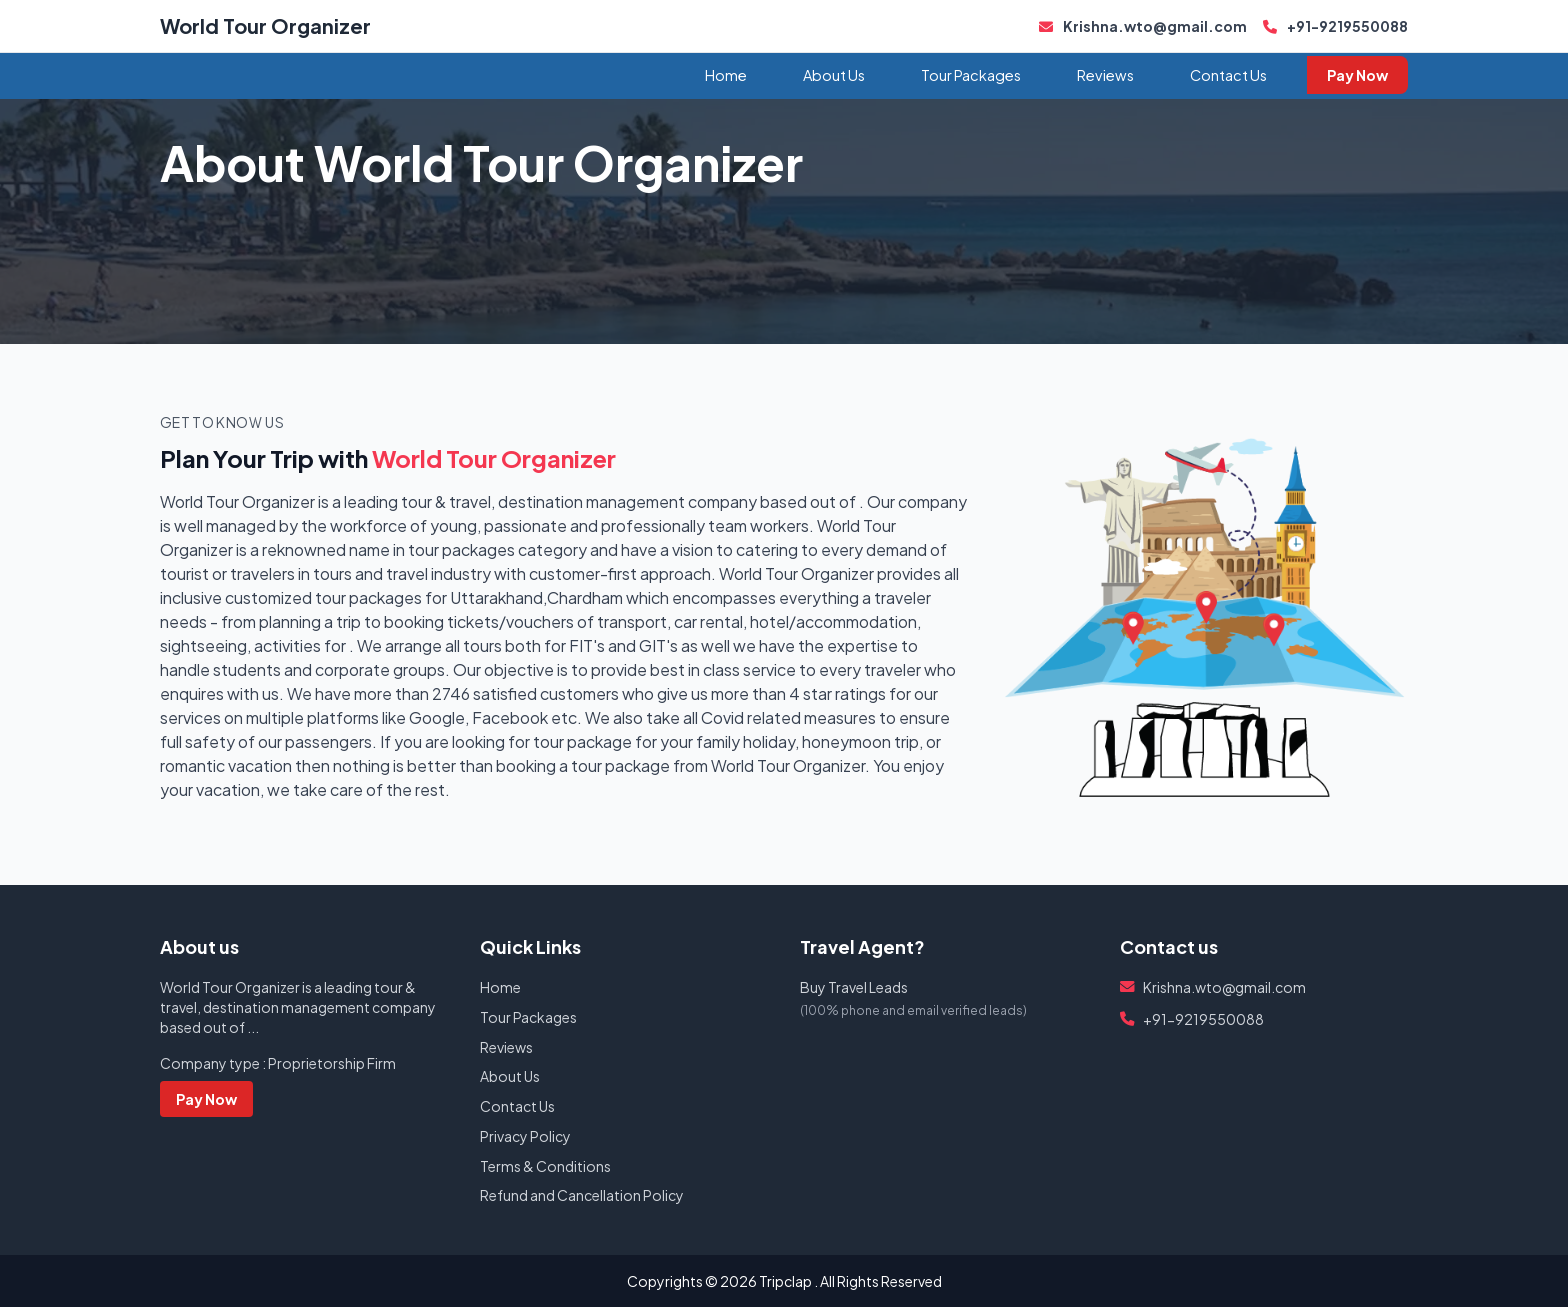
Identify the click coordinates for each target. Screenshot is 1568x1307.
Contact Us (1228, 75)
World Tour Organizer (265, 25)
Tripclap (785, 1281)
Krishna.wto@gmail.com (1143, 26)
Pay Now (1357, 75)
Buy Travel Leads (854, 987)
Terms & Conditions (545, 1166)
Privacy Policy (525, 1136)
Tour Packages (971, 75)
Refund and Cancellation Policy (582, 1195)
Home (726, 75)
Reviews (1105, 75)
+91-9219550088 (1335, 26)
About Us (834, 75)
